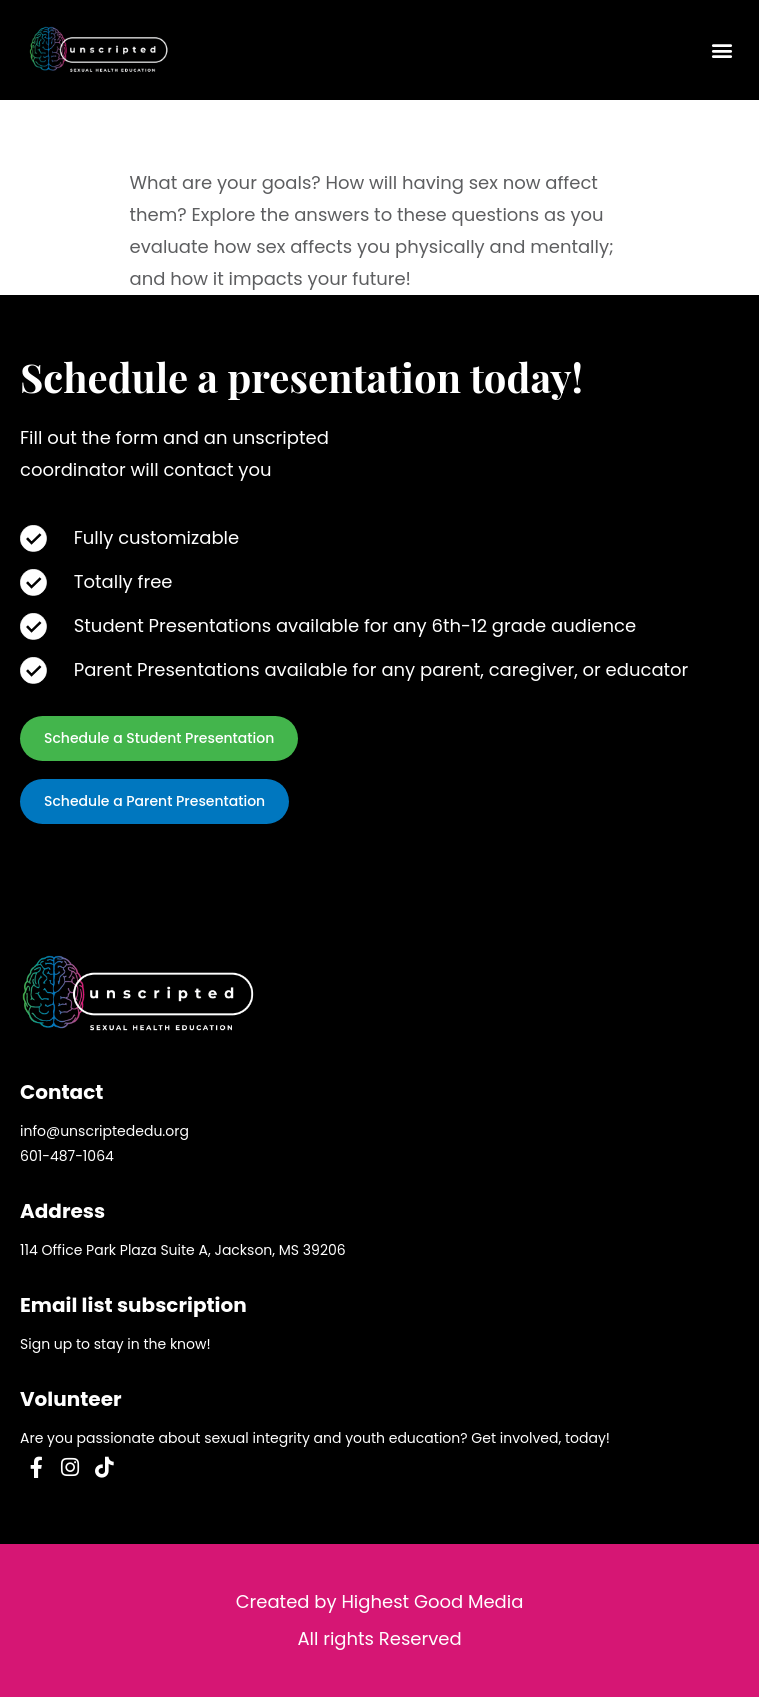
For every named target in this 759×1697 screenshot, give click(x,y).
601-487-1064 (67, 1156)
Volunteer (71, 1399)
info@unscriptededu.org (104, 1131)
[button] (722, 50)
